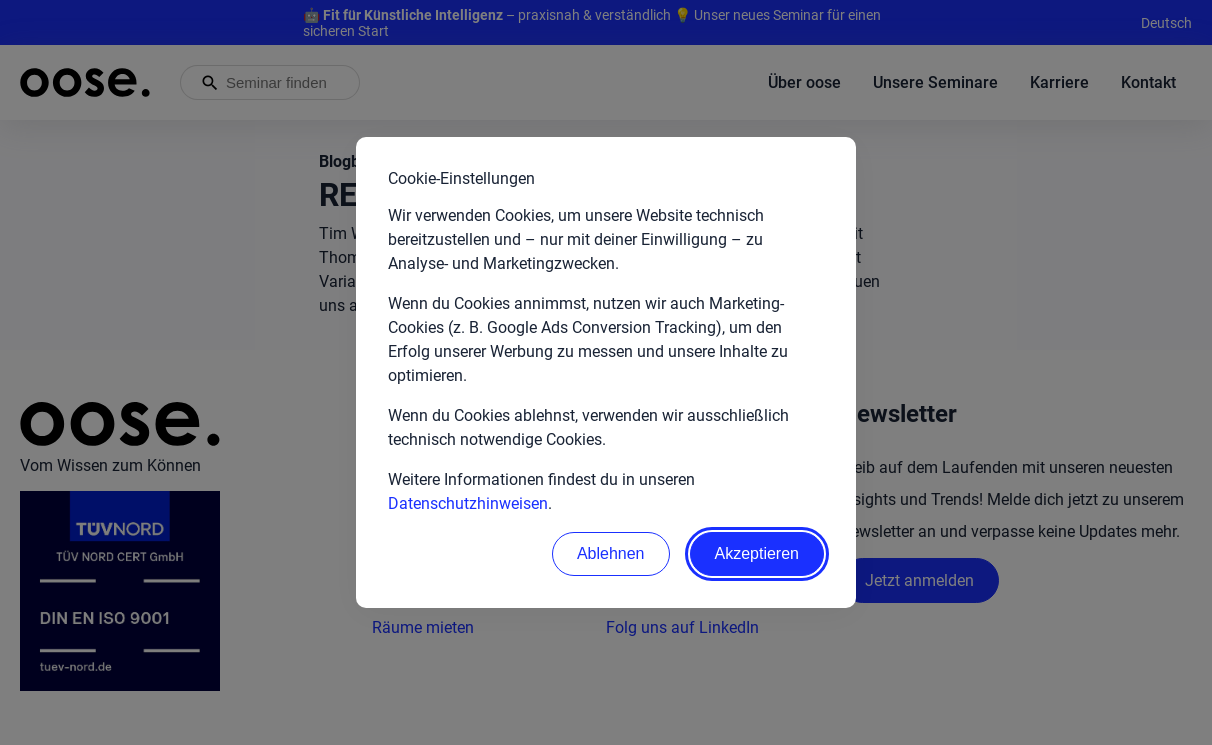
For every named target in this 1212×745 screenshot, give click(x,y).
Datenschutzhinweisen (468, 503)
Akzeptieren (757, 553)
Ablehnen (611, 553)
